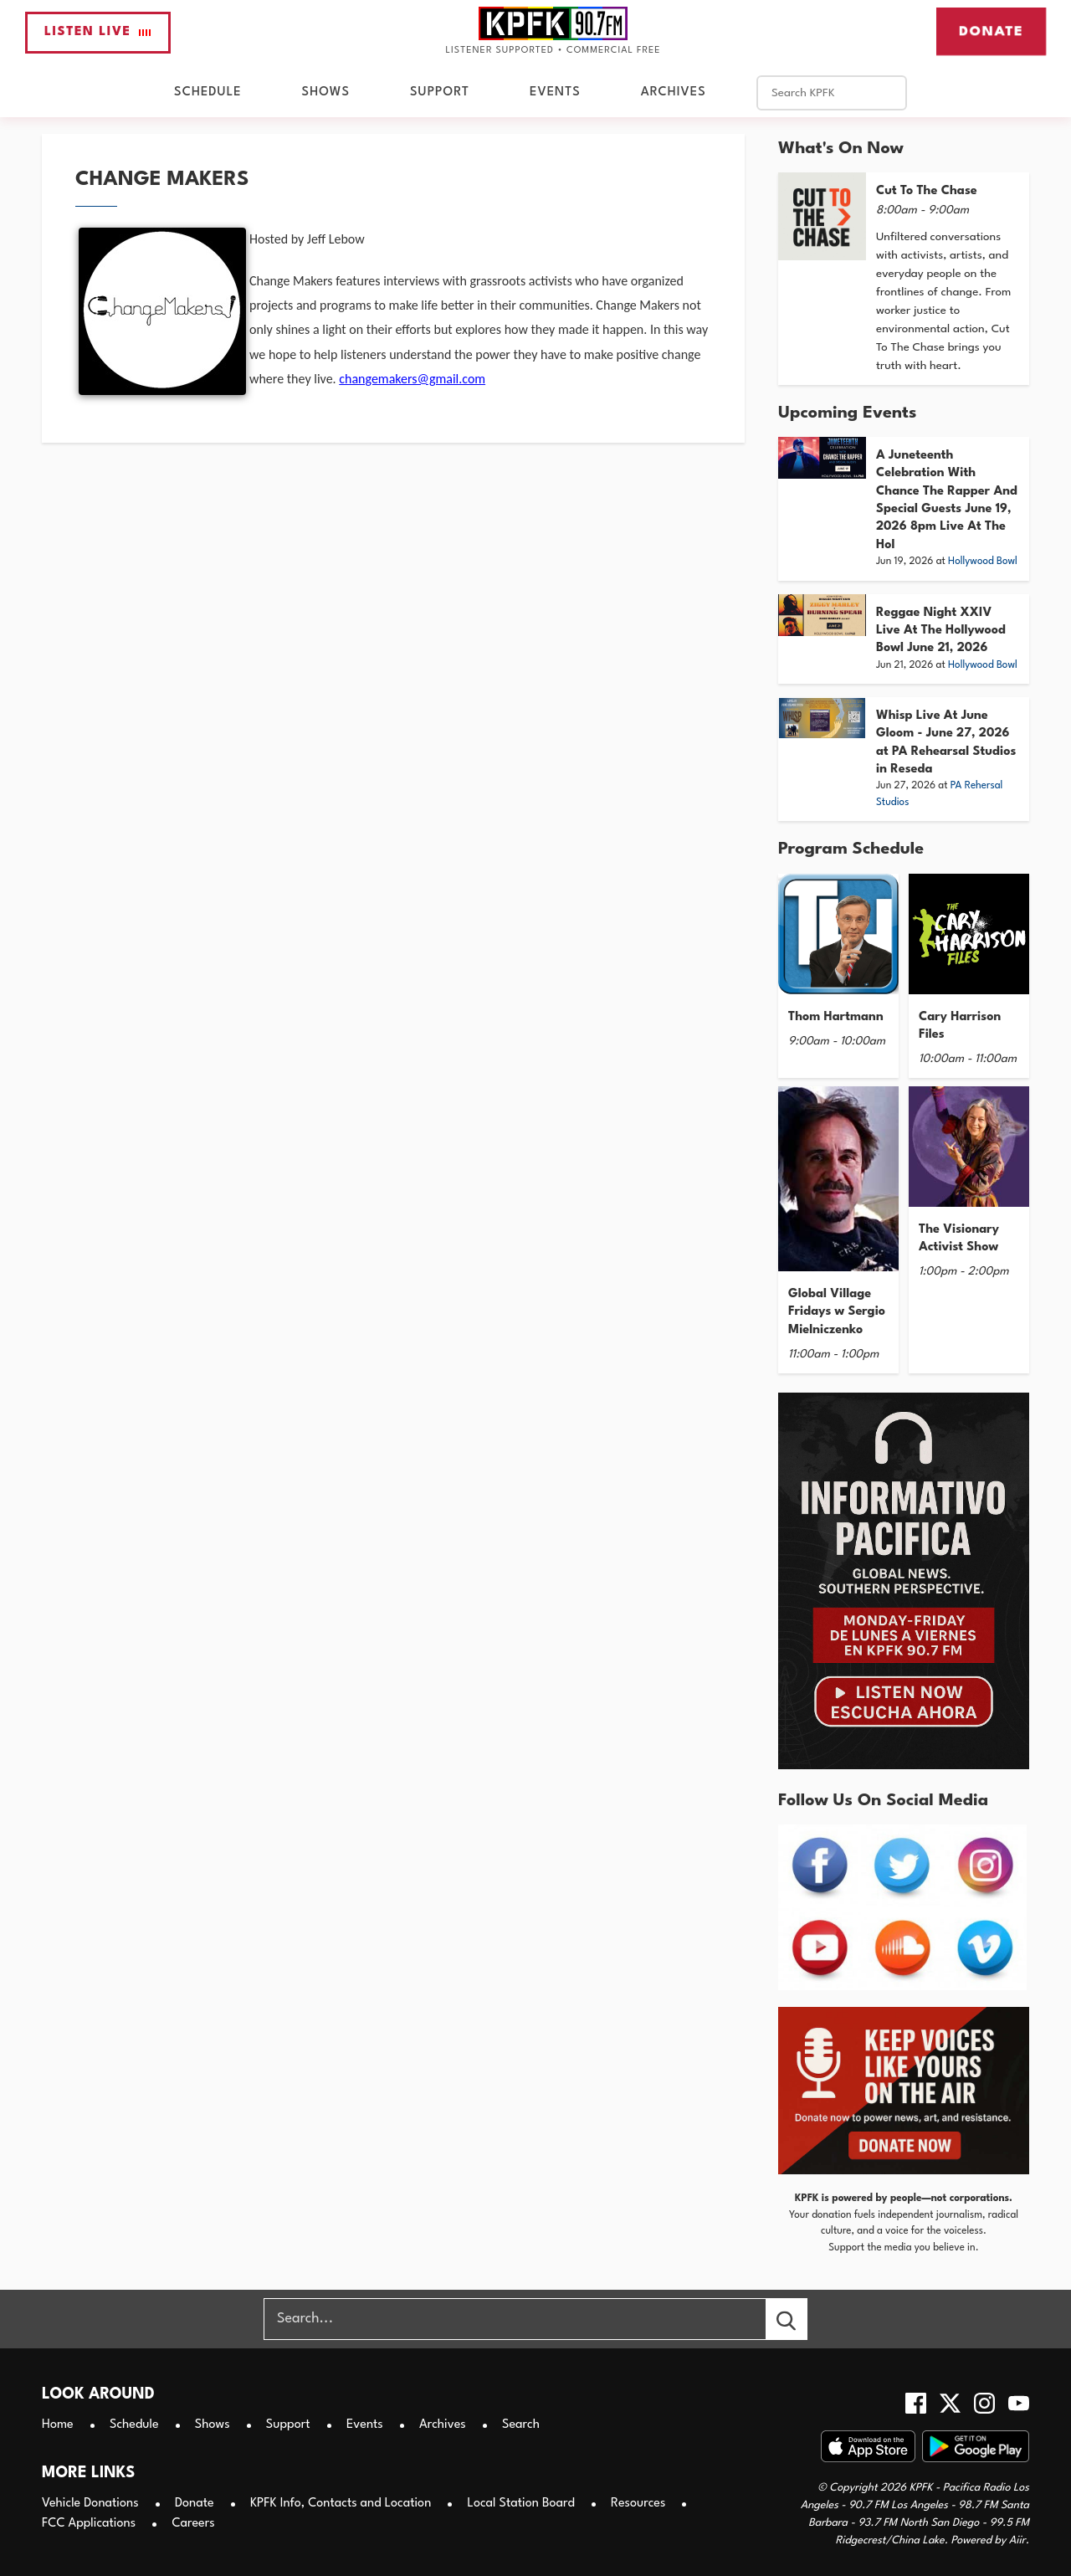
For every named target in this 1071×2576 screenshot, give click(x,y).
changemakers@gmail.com (412, 379)
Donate (991, 30)
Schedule (207, 92)
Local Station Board (521, 2503)
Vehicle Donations (90, 2503)
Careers (193, 2523)
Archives (673, 92)
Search (521, 2425)
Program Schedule (851, 849)
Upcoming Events (847, 413)
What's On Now (841, 149)
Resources (638, 2503)
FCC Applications (89, 2523)
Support (439, 92)
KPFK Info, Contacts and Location (340, 2503)
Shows (326, 92)
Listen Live (97, 32)
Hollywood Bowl (982, 562)
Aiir (1017, 2540)
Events (555, 92)
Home (58, 2425)
